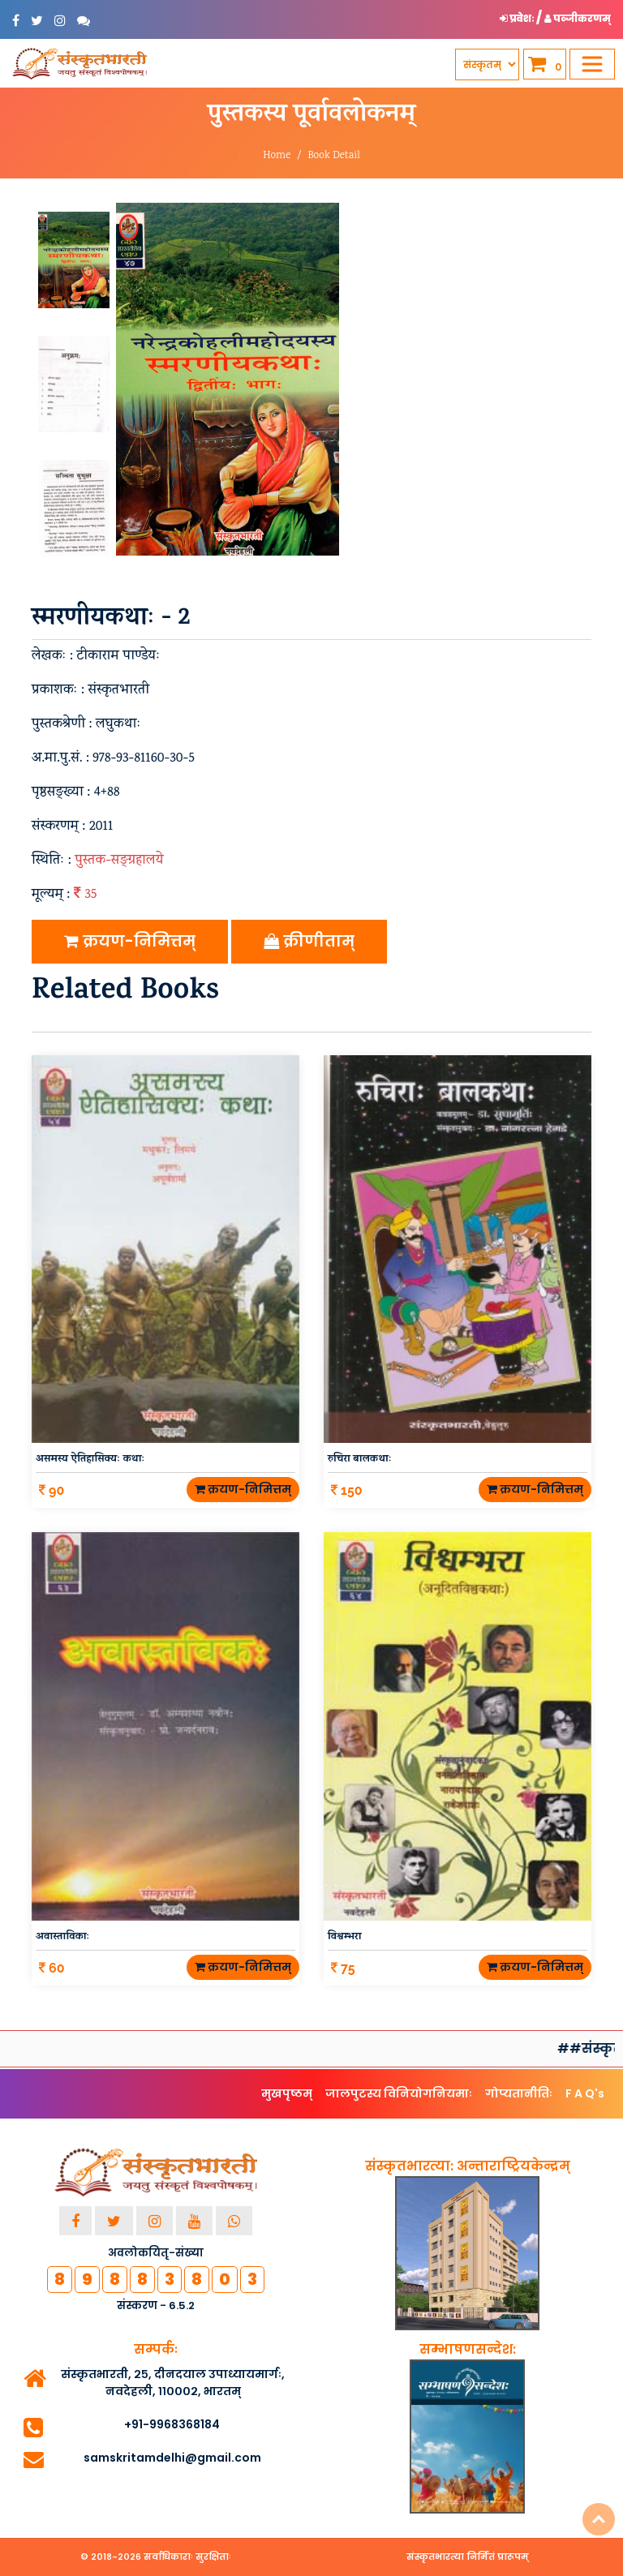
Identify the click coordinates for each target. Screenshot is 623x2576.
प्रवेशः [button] (518, 18)
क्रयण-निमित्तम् (129, 941)
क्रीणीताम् (309, 941)
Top (598, 2519)
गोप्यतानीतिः (518, 2093)
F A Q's (584, 2093)
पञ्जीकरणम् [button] (577, 18)
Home (276, 156)
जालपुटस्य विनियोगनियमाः (398, 2093)
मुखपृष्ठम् (286, 2093)
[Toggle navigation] (592, 64)
